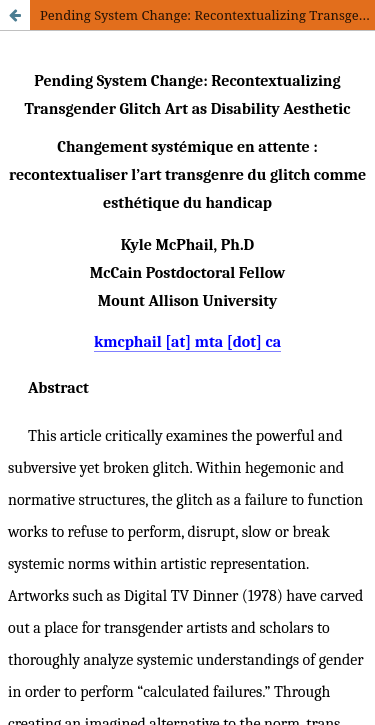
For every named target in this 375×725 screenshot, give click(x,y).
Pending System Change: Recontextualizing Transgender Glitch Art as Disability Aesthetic (207, 15)
